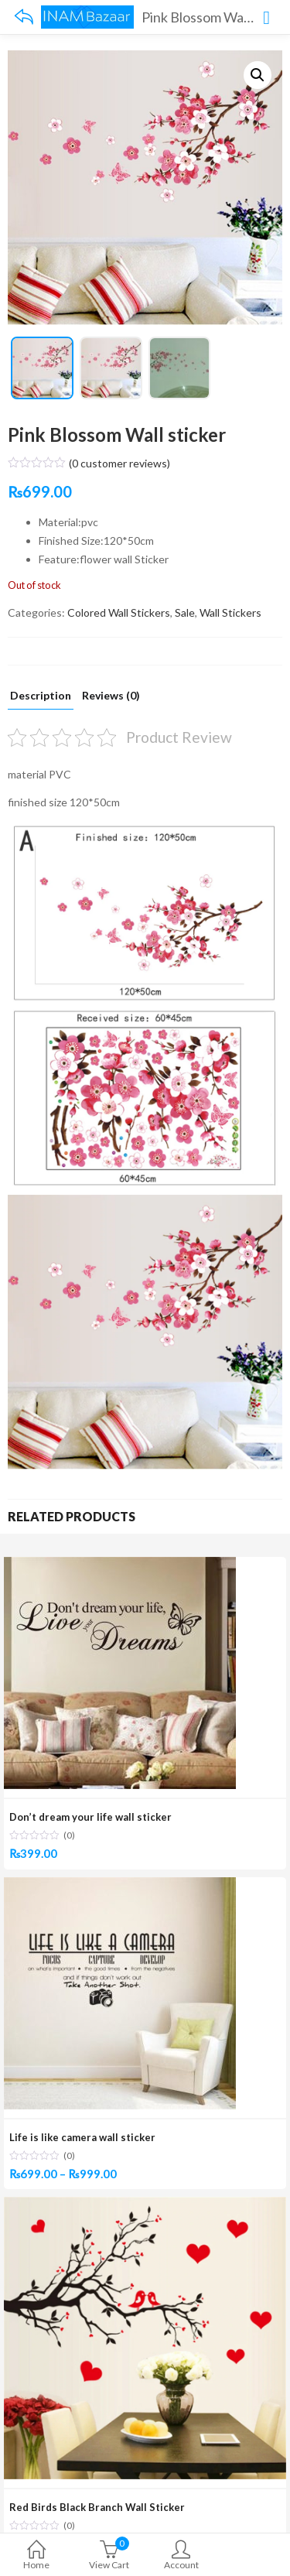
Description (40, 696)
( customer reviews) (119, 463)
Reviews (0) (111, 696)
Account (181, 2556)
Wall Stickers (230, 612)
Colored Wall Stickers (118, 612)
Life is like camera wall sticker (82, 2137)
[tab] (40, 699)
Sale (185, 612)
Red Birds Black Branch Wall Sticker (97, 2507)
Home (36, 2556)
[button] (257, 75)
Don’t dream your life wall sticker (90, 1817)
